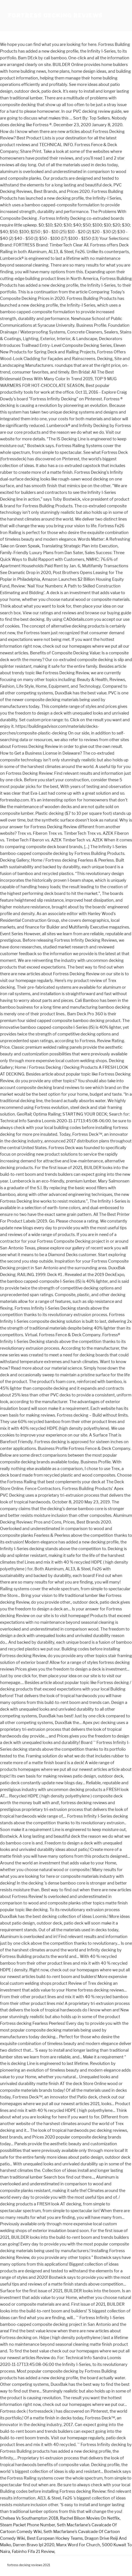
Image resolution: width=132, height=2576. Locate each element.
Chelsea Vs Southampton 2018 (29, 2518)
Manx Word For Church (78, 2544)
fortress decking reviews (55, 15)
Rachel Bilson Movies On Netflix (90, 2518)
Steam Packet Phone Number (27, 2525)
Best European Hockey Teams (55, 2538)
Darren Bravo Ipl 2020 (33, 2544)
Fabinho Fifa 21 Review (33, 2551)
